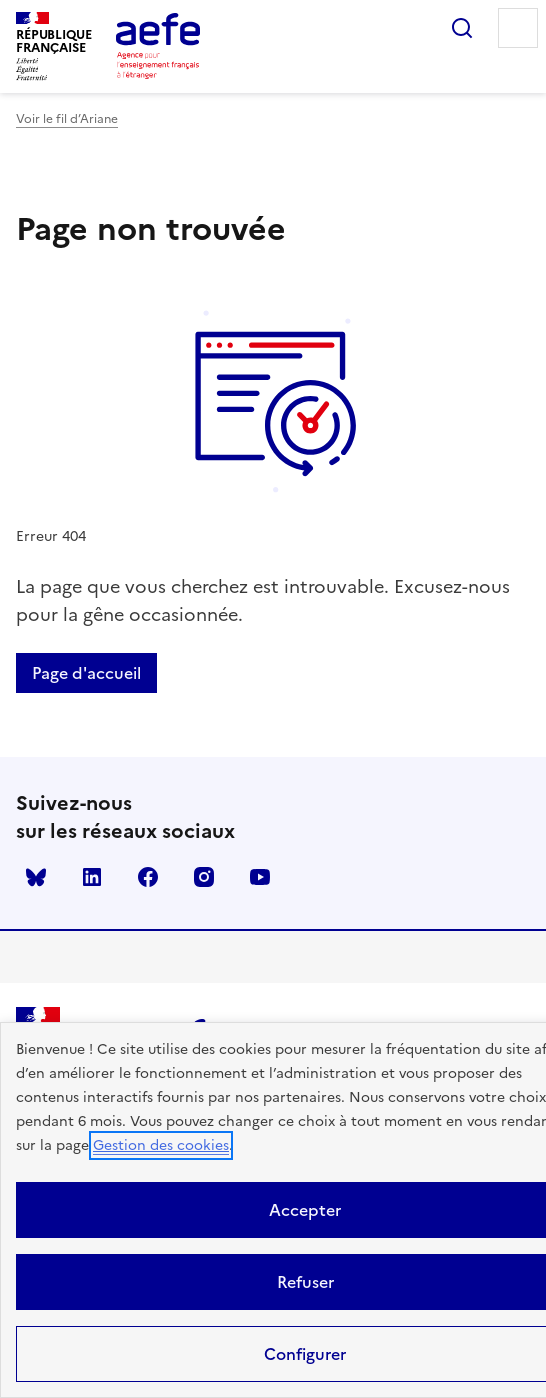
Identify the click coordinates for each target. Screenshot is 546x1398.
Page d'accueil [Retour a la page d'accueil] (86, 673)
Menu (518, 28)
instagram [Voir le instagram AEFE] (204, 877)
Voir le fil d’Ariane (67, 119)
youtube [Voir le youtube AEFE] (260, 877)
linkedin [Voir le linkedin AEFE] (92, 877)
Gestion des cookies (161, 1145)
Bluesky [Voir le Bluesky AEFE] (36, 877)
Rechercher (462, 28)
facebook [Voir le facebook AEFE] (148, 877)
